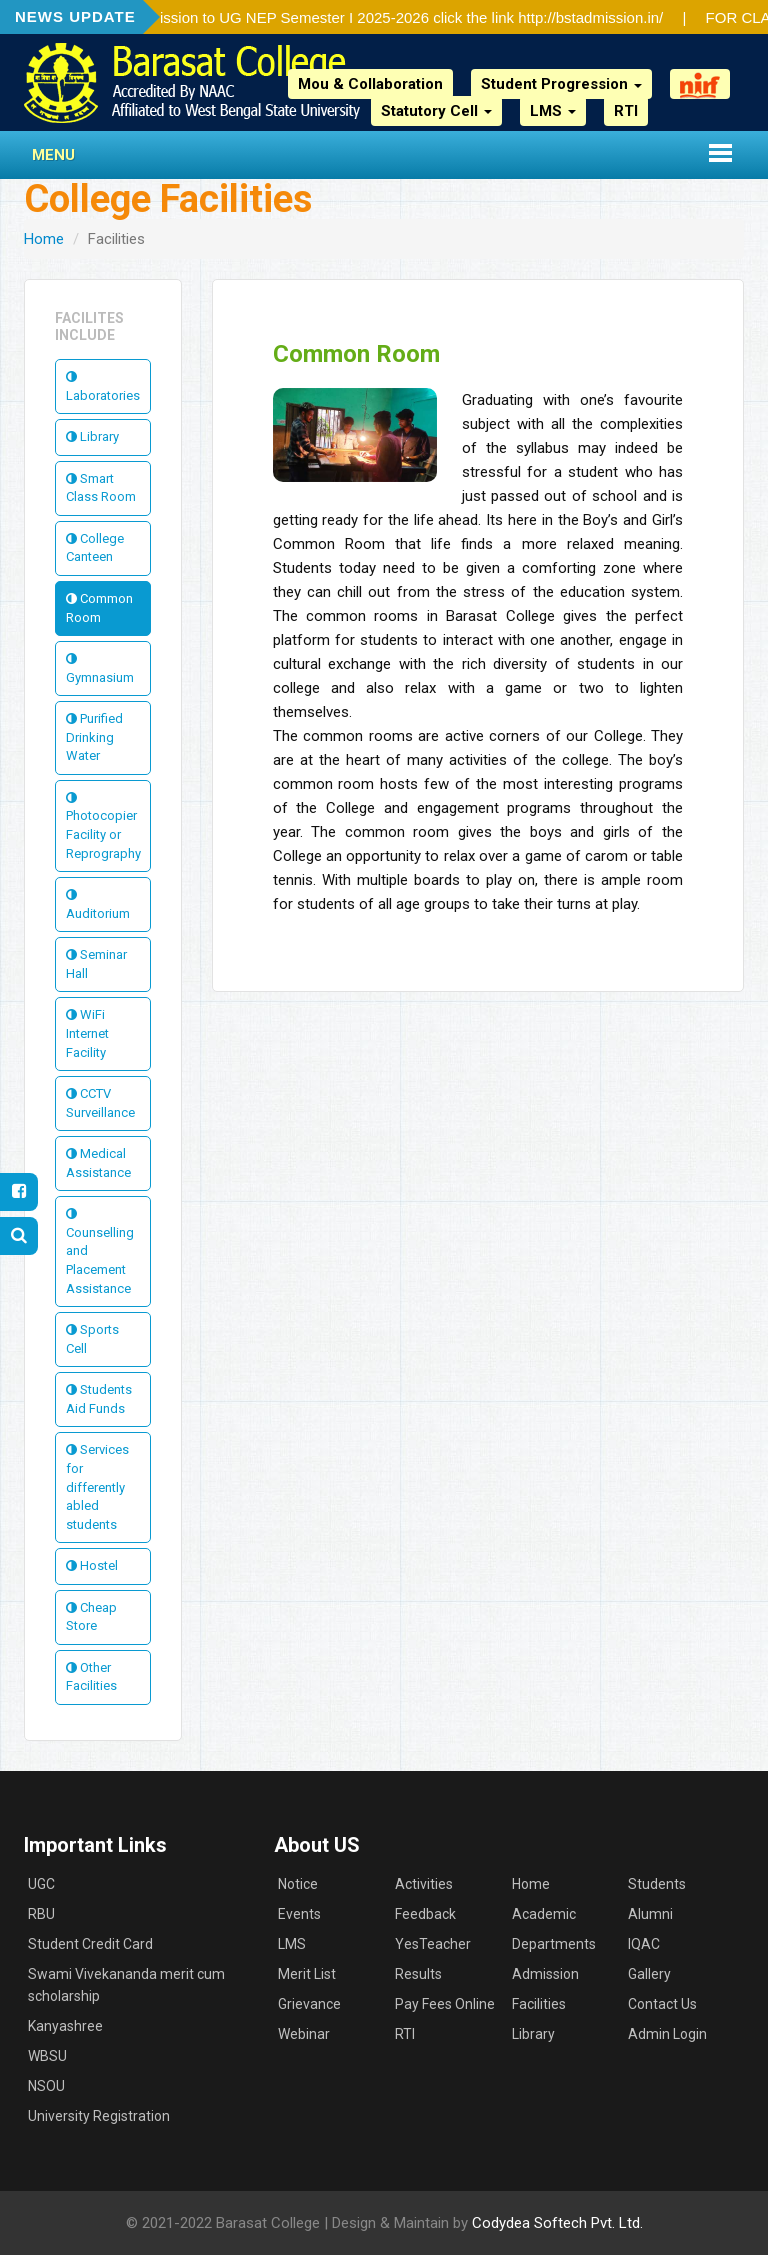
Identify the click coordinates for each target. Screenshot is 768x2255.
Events (299, 1914)
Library (92, 436)
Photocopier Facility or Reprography (103, 826)
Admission (545, 1974)
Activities (424, 1884)
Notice (298, 1884)
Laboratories (103, 386)
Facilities (539, 2004)
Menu (53, 155)
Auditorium (98, 904)
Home (44, 239)
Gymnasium (100, 668)
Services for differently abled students (97, 1486)
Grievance (309, 2004)
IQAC (644, 1944)
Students (657, 1884)
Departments (554, 1944)
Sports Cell (92, 1339)
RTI (626, 111)
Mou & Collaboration (370, 84)
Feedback (425, 1914)
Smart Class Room (101, 488)
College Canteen (95, 548)
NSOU (46, 2086)
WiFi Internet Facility (87, 1033)
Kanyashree (65, 2026)
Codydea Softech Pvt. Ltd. (557, 2223)
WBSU (47, 2056)
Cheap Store (91, 1617)
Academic (544, 1914)
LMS (553, 111)
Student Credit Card (90, 1944)
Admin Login (667, 2034)
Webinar (304, 2034)
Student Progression (561, 84)
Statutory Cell (436, 111)
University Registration (99, 2116)
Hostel (92, 1565)
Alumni (650, 1914)
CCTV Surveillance (100, 1103)
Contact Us (662, 2004)
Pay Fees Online (445, 2004)
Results (418, 1974)
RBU (41, 1914)
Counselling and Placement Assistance (100, 1251)
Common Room (99, 608)
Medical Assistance (98, 1163)
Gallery (649, 1974)
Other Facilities (91, 1677)
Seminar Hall (96, 964)
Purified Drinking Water (94, 737)
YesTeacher (433, 1944)
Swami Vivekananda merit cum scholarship (126, 1985)
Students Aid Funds (99, 1399)
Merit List (307, 1974)
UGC (41, 1884)
